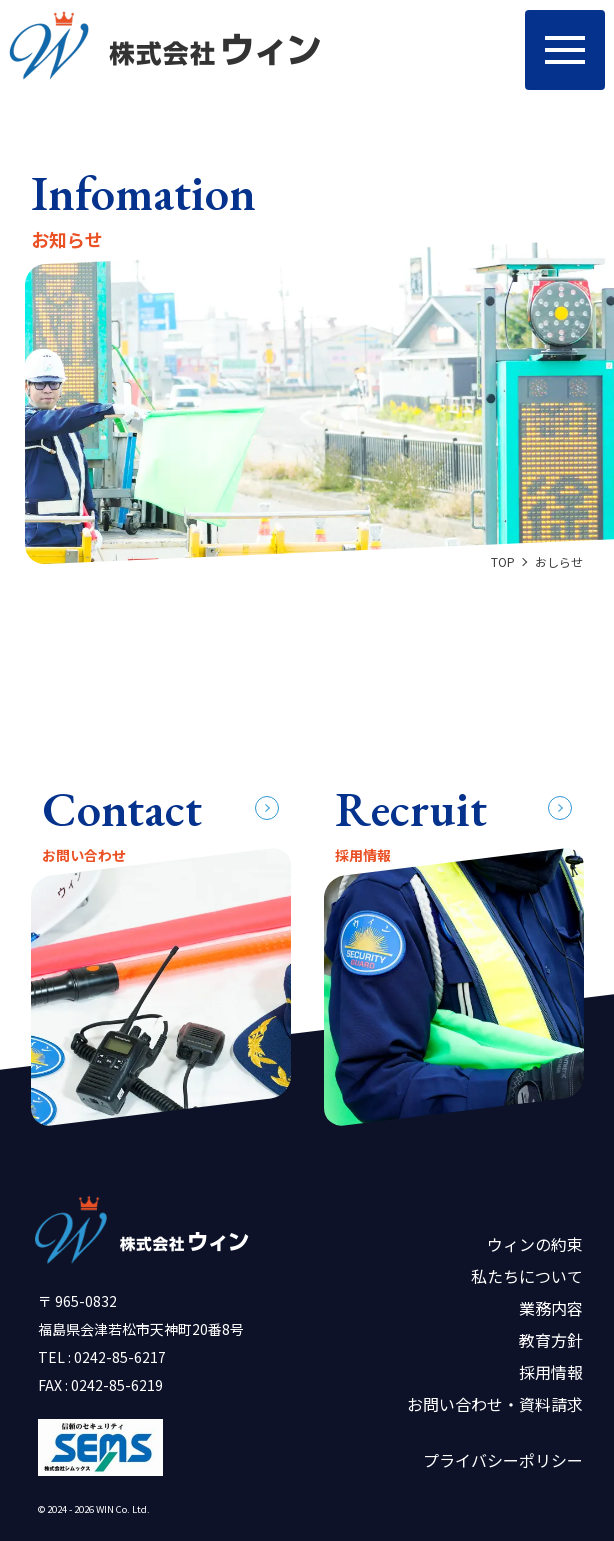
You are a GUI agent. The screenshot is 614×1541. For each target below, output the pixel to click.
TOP (503, 561)
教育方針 (551, 1340)
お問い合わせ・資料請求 (495, 1404)
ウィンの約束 (535, 1244)
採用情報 (551, 1372)
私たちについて (527, 1276)
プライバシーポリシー (503, 1460)
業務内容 (551, 1308)
